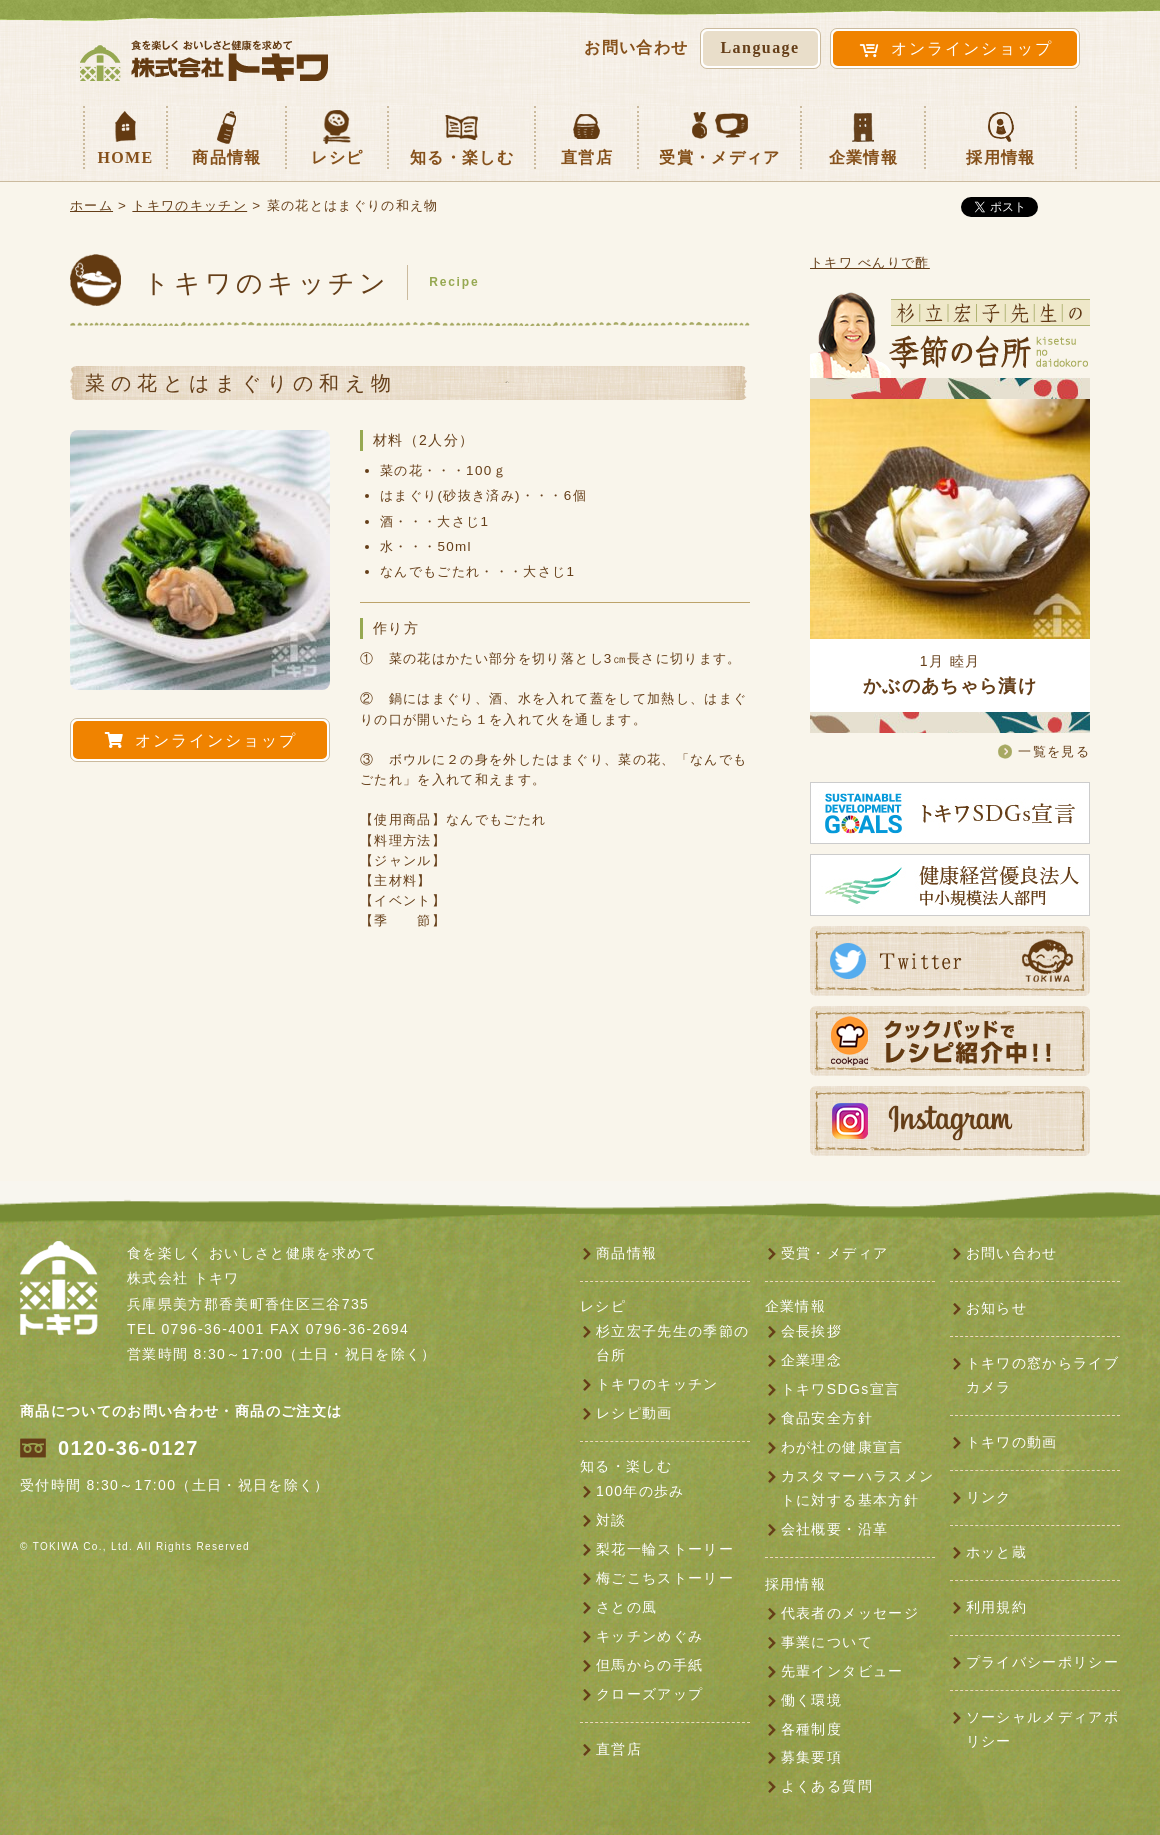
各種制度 (811, 1729)
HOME (125, 136)
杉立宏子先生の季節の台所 (672, 1343)
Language (760, 47)
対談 (611, 1520)
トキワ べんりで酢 (870, 262)
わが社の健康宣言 (842, 1447)
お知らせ (996, 1308)
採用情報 (1000, 136)
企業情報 (863, 136)
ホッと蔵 (996, 1552)
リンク (989, 1497)
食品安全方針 (827, 1418)
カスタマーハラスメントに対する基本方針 (857, 1488)
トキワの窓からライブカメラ (1042, 1375)
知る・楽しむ (462, 136)
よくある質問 (827, 1786)
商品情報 (226, 136)
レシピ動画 (634, 1413)
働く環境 (811, 1700)
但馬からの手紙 (649, 1665)
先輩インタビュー (842, 1671)
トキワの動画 (1012, 1442)
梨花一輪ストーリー (665, 1549)
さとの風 (626, 1607)
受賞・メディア (719, 136)
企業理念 (811, 1360)
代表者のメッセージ (850, 1613)
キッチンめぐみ (649, 1636)
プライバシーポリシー (1042, 1662)
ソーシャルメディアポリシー (1042, 1729)
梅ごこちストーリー (665, 1578)
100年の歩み (640, 1491)
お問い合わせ (1012, 1253)
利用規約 (996, 1607)
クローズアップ (649, 1694)
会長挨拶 (811, 1331)
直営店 (587, 136)
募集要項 (811, 1757)
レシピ (337, 136)
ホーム (91, 205)
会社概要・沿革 (834, 1529)
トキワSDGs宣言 (840, 1389)
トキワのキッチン (189, 205)
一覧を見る (1054, 751)
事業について (827, 1642)
